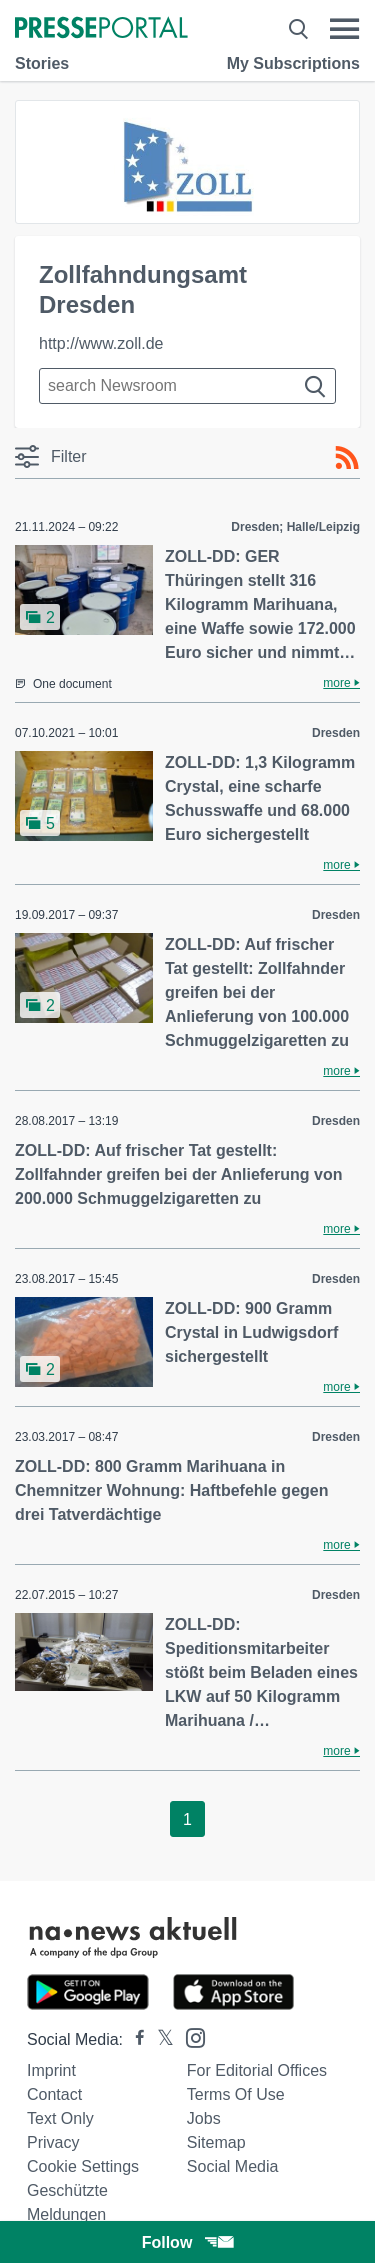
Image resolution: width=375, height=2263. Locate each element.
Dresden (336, 733)
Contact (54, 2094)
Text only (60, 2118)
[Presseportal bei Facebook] (134, 2039)
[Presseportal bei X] (159, 2039)
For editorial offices (257, 2070)
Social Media (233, 2166)
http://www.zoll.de (101, 343)
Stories (42, 63)
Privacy (53, 2142)
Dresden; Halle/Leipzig (295, 527)
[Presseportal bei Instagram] (189, 2036)
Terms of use (236, 2094)
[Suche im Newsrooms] (187, 386)
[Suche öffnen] (298, 29)
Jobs (204, 2118)
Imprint (51, 2070)
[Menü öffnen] (344, 29)
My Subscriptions (293, 63)
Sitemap (216, 2142)
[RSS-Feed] (347, 458)
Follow (188, 2242)
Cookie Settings (83, 2166)
